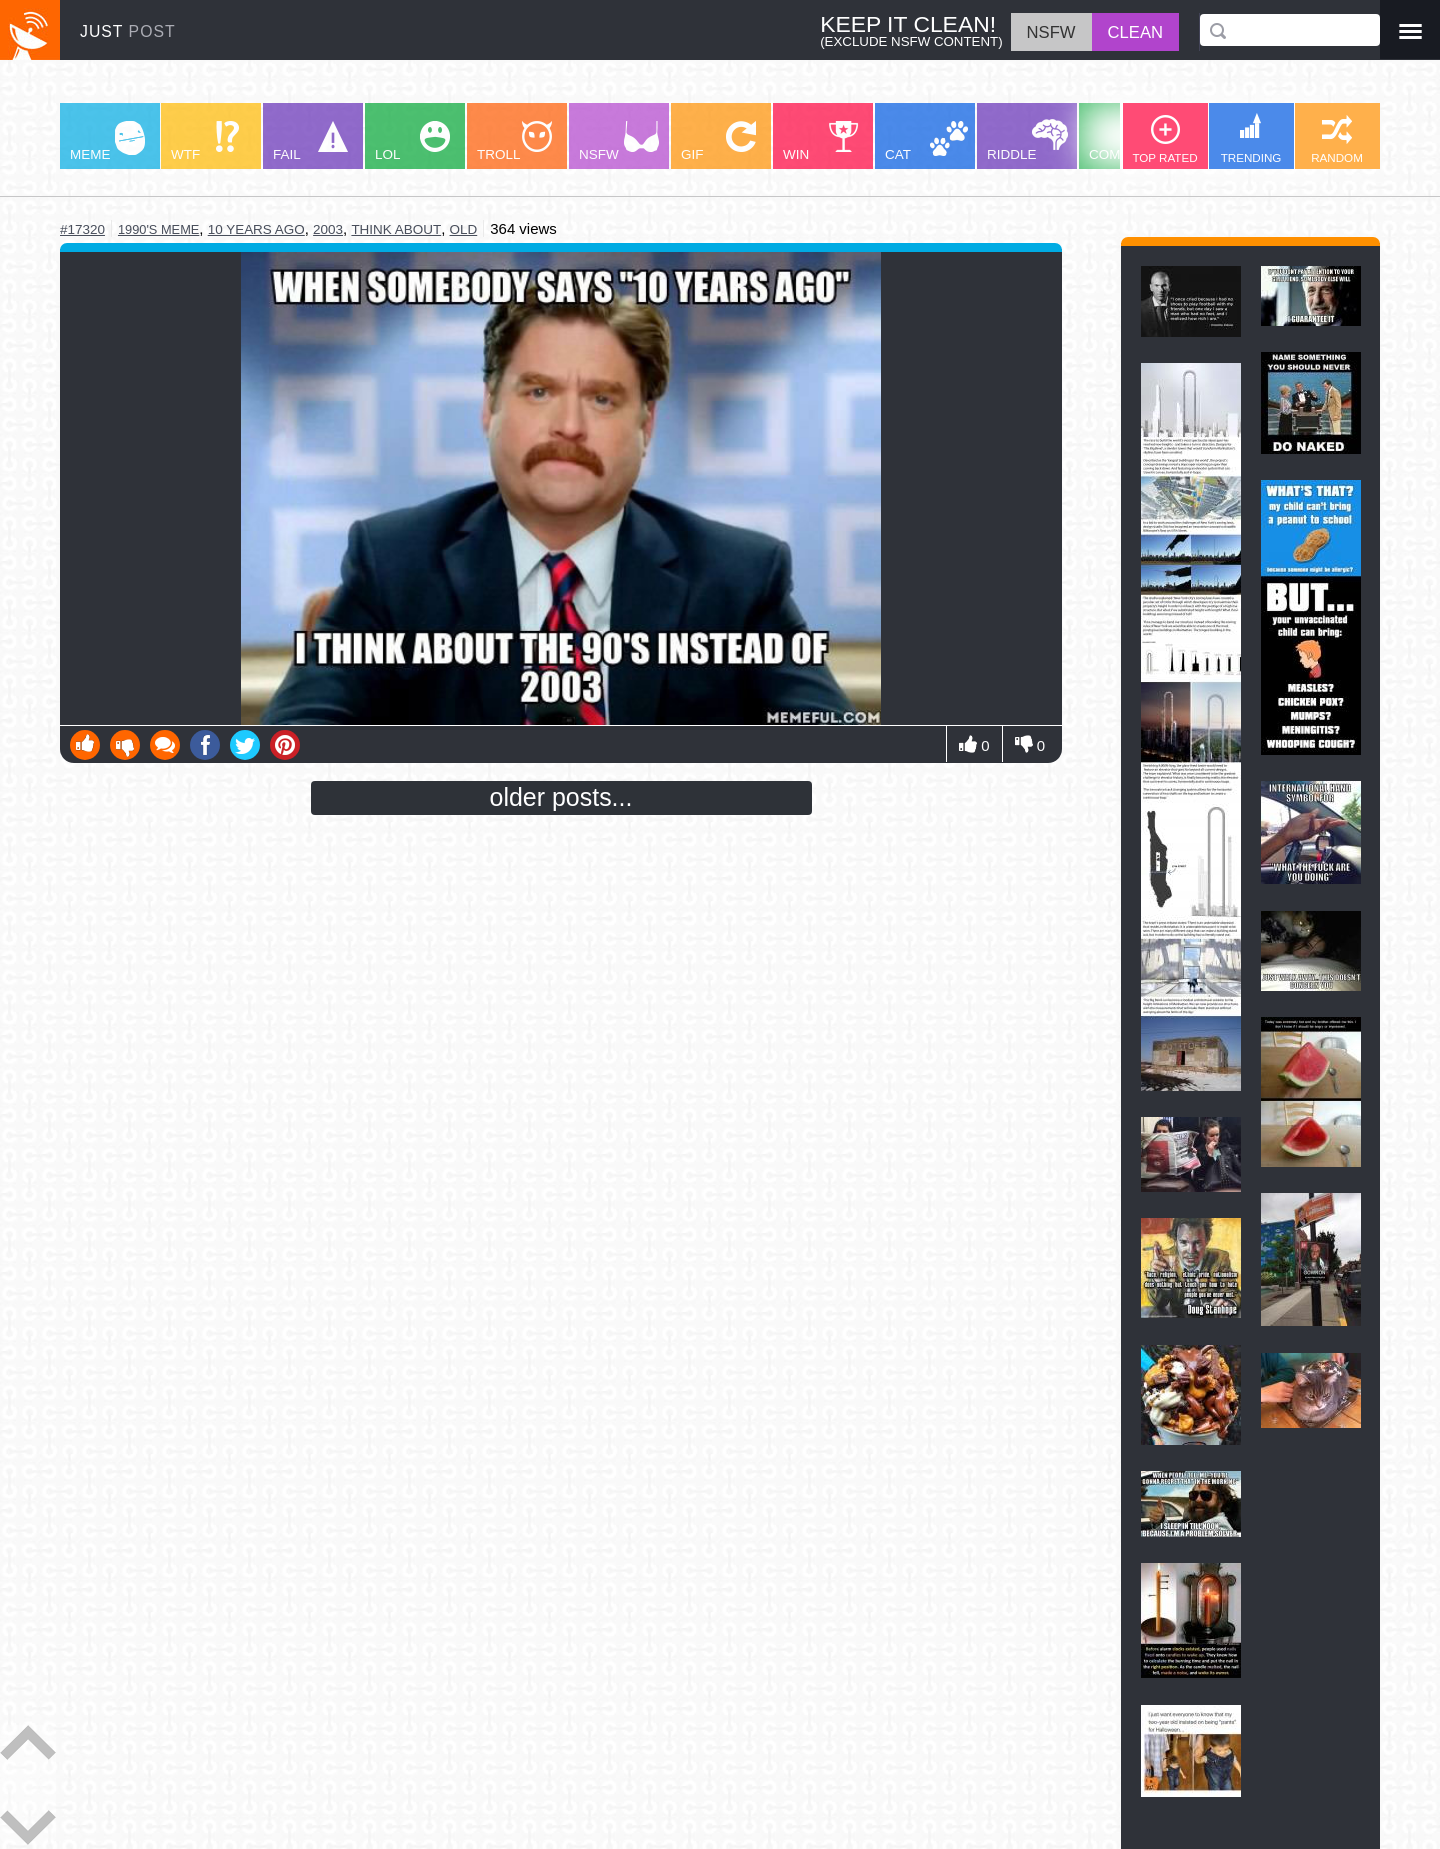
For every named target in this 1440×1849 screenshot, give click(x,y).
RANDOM (1337, 139)
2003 (328, 229)
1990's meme (158, 229)
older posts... (561, 797)
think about (396, 229)
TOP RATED (1164, 139)
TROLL (514, 141)
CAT (926, 141)
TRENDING (1251, 138)
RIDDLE (1027, 140)
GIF (718, 141)
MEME (107, 141)
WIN (821, 141)
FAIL (310, 141)
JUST (128, 31)
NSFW (619, 141)
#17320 (82, 229)
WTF (205, 141)
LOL (412, 141)
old (464, 229)
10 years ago (256, 229)
